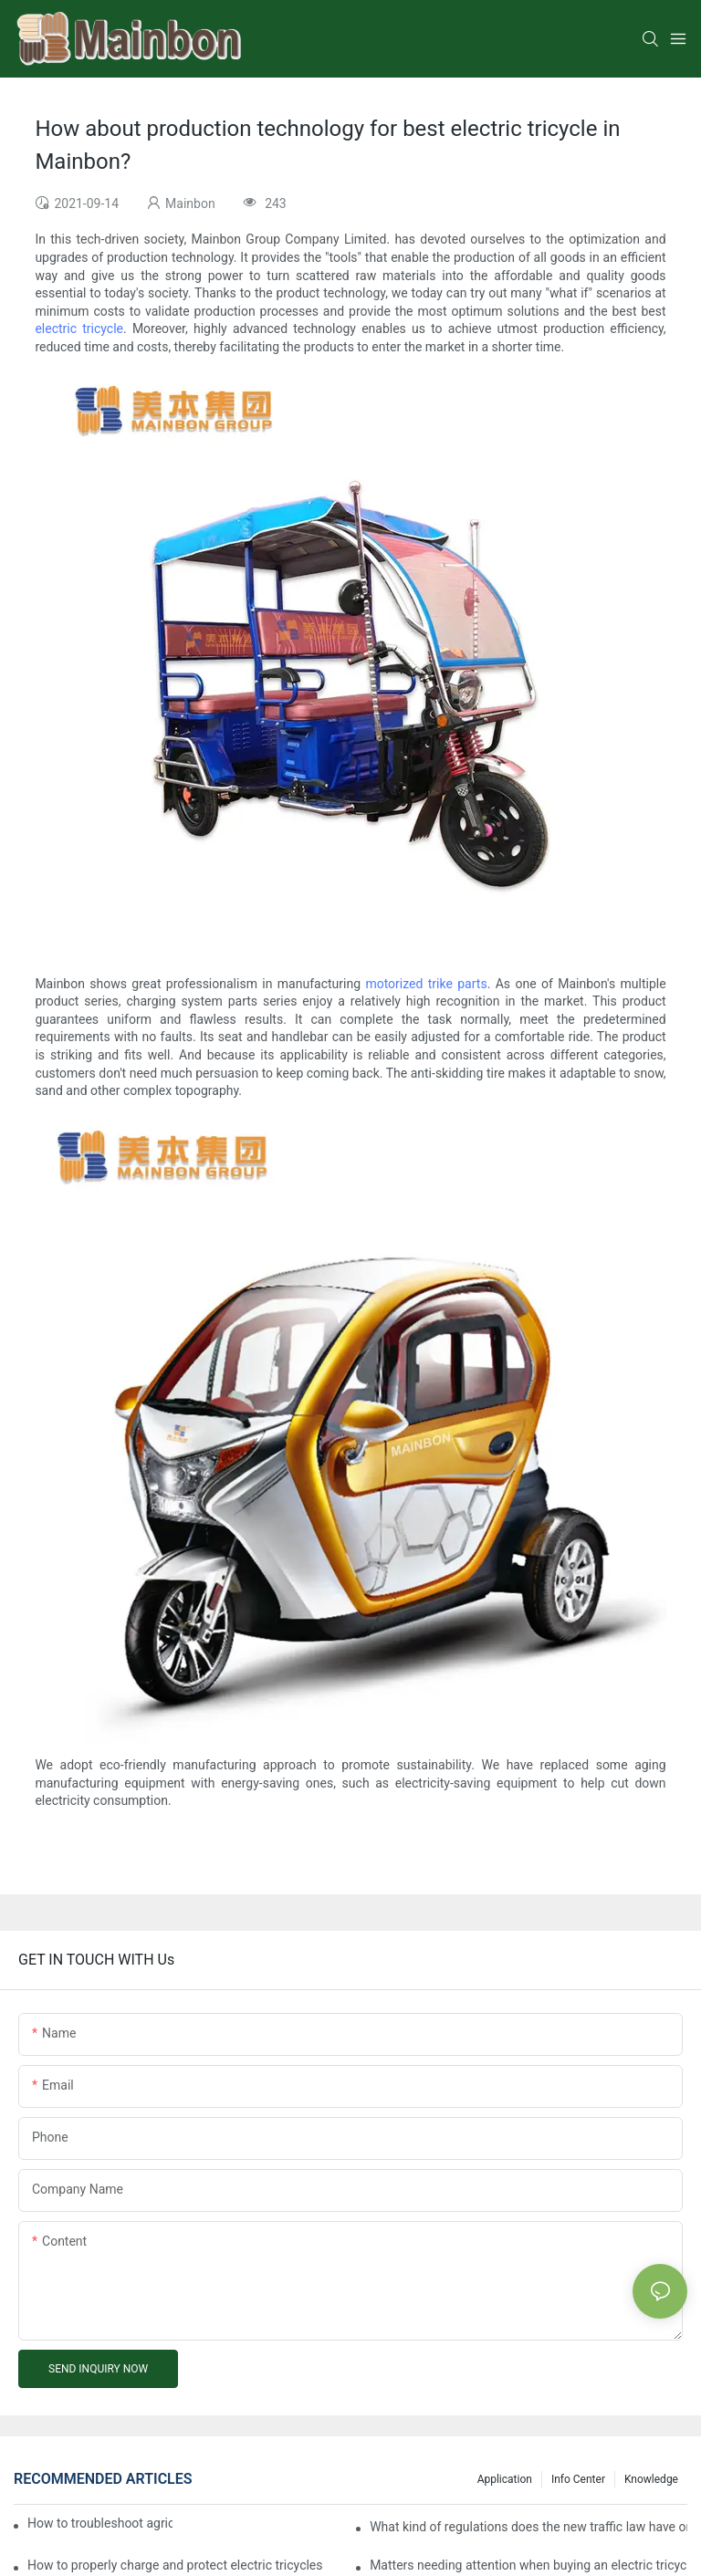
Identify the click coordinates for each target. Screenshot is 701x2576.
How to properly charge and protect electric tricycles (175, 2565)
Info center (578, 2479)
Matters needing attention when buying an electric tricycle (528, 2565)
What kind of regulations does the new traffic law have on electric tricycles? (528, 2526)
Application (504, 2479)
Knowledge (651, 2479)
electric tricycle (79, 328)
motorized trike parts (426, 983)
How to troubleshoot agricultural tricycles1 (100, 2523)
